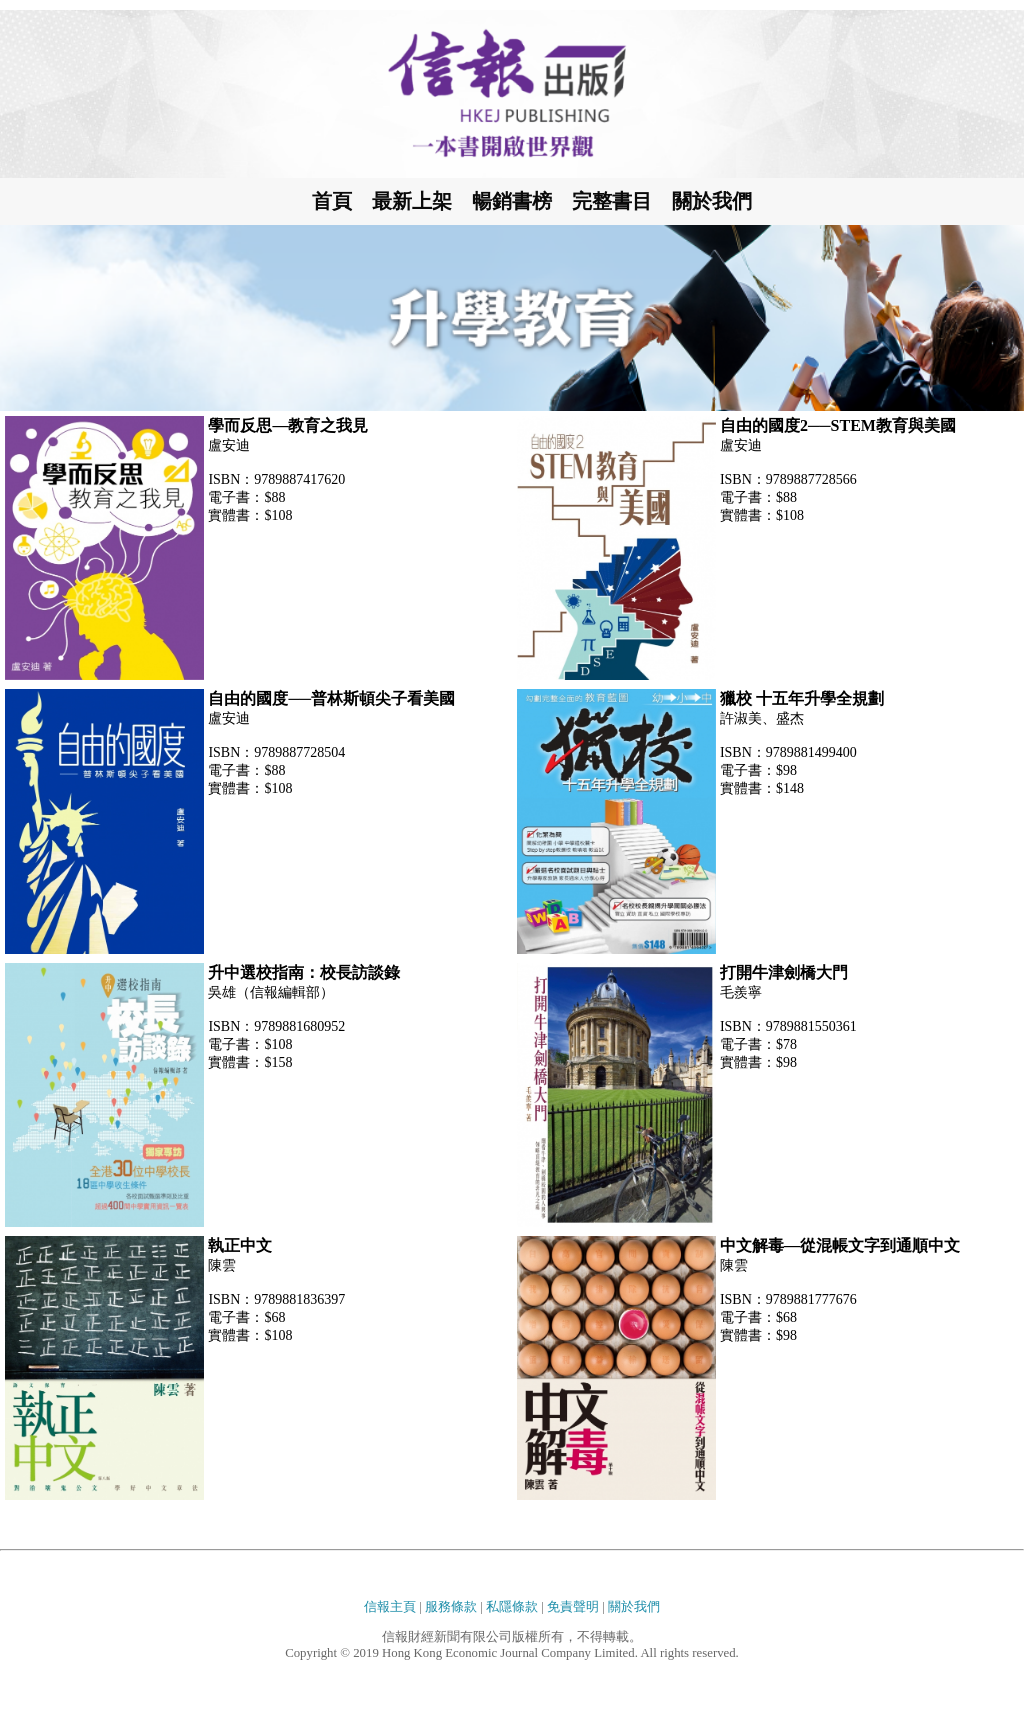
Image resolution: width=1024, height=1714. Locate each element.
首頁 (332, 201)
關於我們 (712, 201)
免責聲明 (573, 1607)
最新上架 (412, 201)
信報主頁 (390, 1607)
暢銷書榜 (512, 201)
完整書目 (612, 201)
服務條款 (451, 1607)
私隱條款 (512, 1607)
